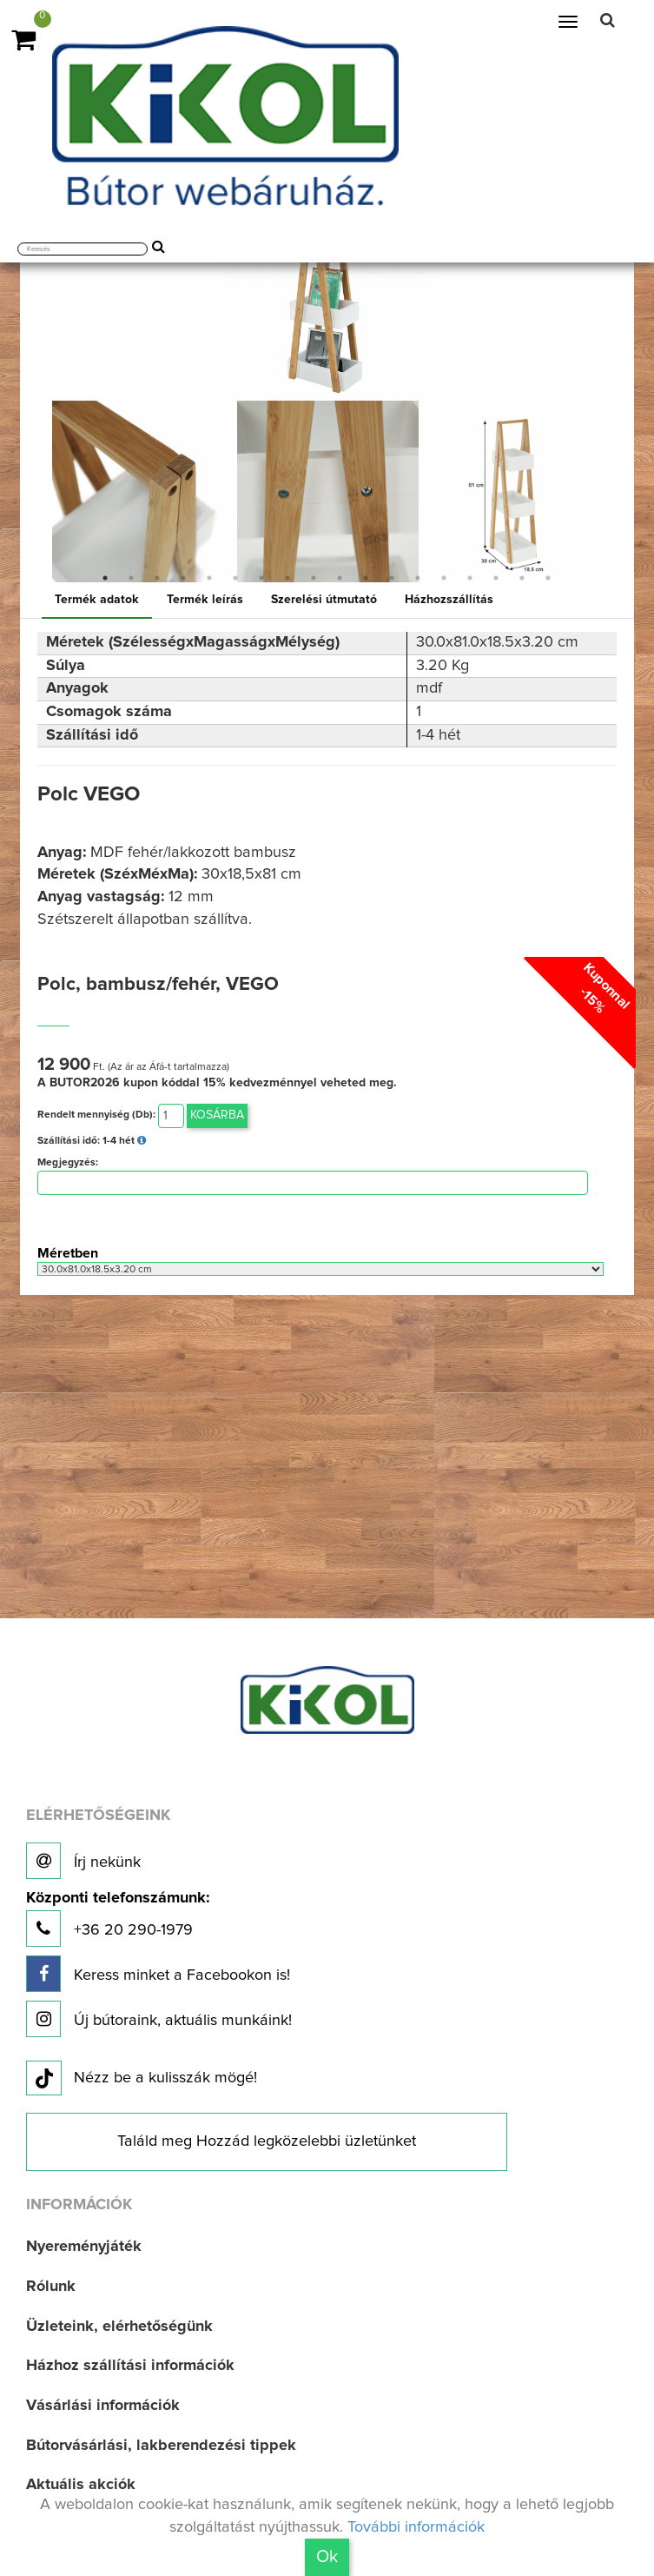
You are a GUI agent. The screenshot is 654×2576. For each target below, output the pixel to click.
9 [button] (313, 578)
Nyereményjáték (84, 2246)
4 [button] (183, 578)
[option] (143, 491)
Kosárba (217, 1115)
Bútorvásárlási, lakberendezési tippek (161, 2445)
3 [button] (157, 578)
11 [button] (365, 578)
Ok (327, 2557)
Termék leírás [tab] (205, 600)
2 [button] (131, 578)
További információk (416, 2527)
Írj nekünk (83, 1860)
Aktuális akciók (80, 2485)
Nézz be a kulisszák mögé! (141, 2079)
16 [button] (496, 578)
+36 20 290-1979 (117, 1918)
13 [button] (417, 578)
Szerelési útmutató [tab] (324, 600)
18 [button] (548, 578)
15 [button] (470, 578)
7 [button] (261, 578)
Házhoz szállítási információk (130, 2366)
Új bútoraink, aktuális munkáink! (159, 2019)
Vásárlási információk (103, 2405)
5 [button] (209, 578)
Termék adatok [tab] (97, 600)
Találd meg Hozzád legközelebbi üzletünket (266, 2141)
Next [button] (616, 491)
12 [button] (391, 578)
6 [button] (235, 578)
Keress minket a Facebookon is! (158, 1973)
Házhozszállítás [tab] (449, 600)
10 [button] (339, 578)
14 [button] (444, 578)
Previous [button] (37, 491)
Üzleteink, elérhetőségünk (119, 2326)
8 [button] (287, 578)
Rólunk (51, 2286)
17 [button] (522, 578)
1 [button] (105, 578)
